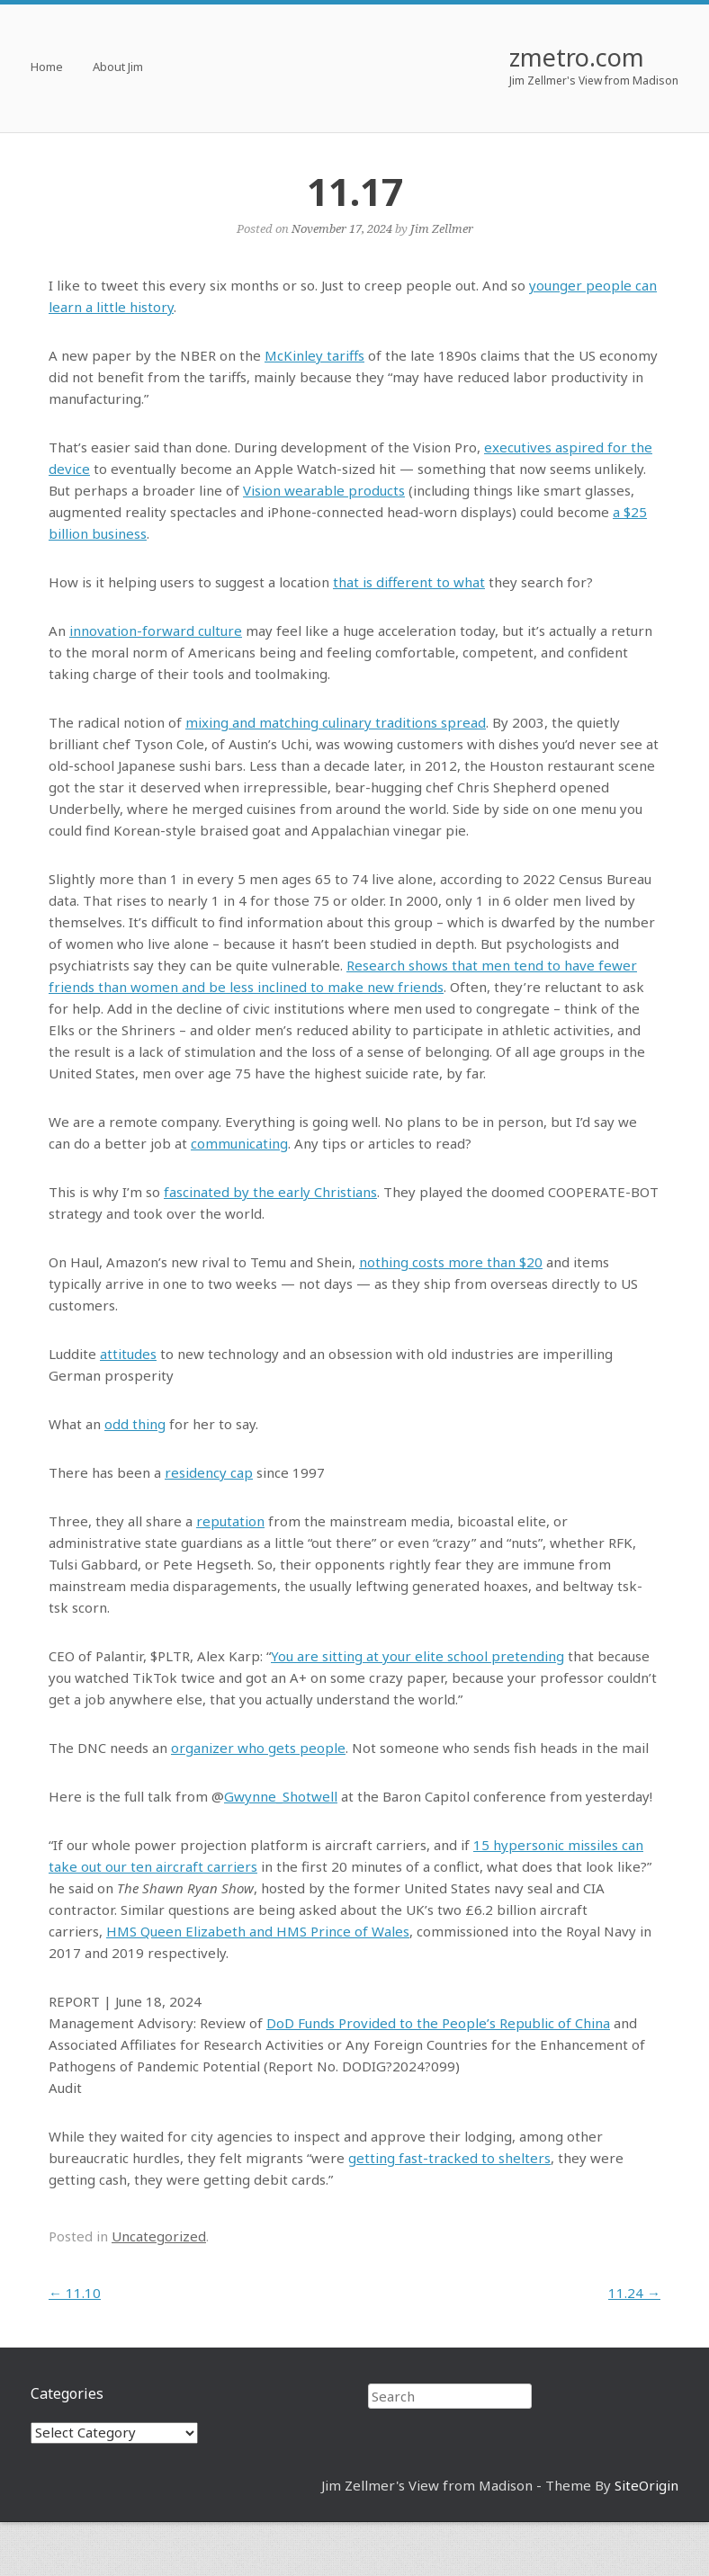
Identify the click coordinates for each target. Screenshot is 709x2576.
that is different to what (409, 582)
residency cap (209, 1472)
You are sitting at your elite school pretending (417, 1656)
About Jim (118, 68)
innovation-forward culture (155, 631)
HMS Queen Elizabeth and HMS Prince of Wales (257, 1931)
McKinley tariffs (314, 355)
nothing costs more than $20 (451, 1262)
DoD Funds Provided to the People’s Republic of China (438, 2023)
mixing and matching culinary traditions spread (335, 722)
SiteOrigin (646, 2485)
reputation (230, 1521)
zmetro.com (576, 57)
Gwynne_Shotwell (280, 1796)
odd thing (135, 1424)
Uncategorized (159, 2236)
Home (47, 68)
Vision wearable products (324, 490)
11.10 (75, 2293)
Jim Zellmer (441, 228)
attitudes (128, 1354)
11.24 (634, 2293)
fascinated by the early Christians (270, 1192)
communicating (239, 1143)
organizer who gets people (258, 1748)
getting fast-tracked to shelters (449, 2158)
